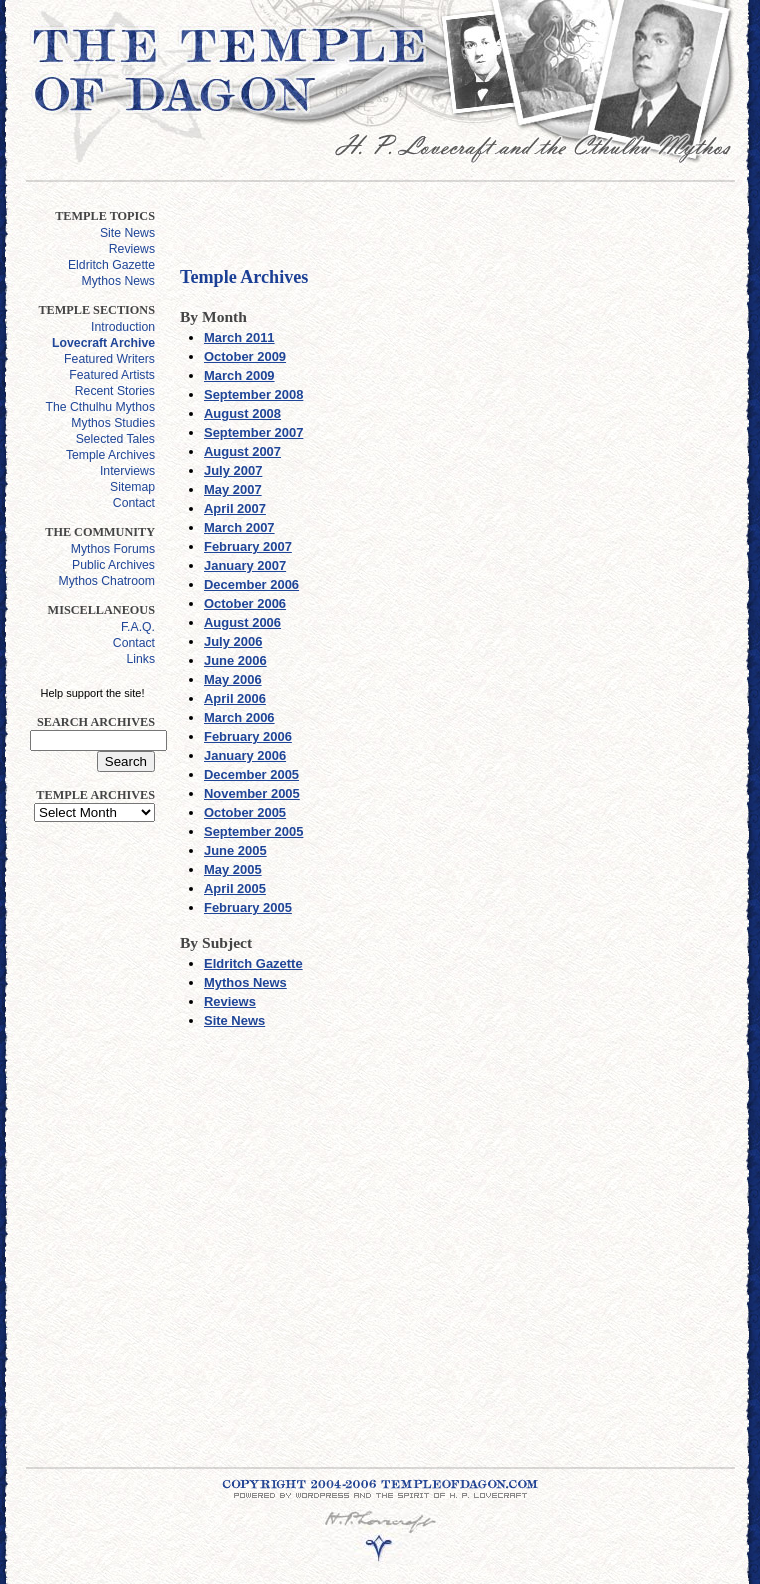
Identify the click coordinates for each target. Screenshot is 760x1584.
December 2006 (251, 584)
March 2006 (239, 717)
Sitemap (132, 487)
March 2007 (239, 527)
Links (140, 659)
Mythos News (118, 281)
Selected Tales (115, 439)
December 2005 (251, 774)
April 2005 (235, 888)
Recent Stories (115, 391)
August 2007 (242, 451)
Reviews (132, 249)
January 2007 (245, 565)
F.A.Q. (138, 627)
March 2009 (239, 375)
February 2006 (248, 736)
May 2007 (233, 489)
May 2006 (233, 679)
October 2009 (245, 356)
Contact (134, 503)
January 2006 (245, 755)
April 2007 (235, 508)
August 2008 (242, 413)
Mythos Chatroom (106, 581)
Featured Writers (109, 359)
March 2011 (239, 337)
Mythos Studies (113, 423)
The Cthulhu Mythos (100, 407)
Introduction (123, 327)
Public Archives (113, 565)
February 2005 (248, 907)
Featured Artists (112, 375)
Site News (127, 233)
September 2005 (253, 831)
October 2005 (245, 812)
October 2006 (245, 603)
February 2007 (248, 546)
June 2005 (235, 850)
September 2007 (253, 432)
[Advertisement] (88, 1137)
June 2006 (235, 660)
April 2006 (235, 698)
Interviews (127, 471)
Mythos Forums (113, 549)
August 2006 (242, 622)
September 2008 (253, 394)
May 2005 (233, 869)
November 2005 (252, 793)
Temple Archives (110, 455)
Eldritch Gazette (111, 265)
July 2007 (233, 470)
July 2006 (233, 641)
